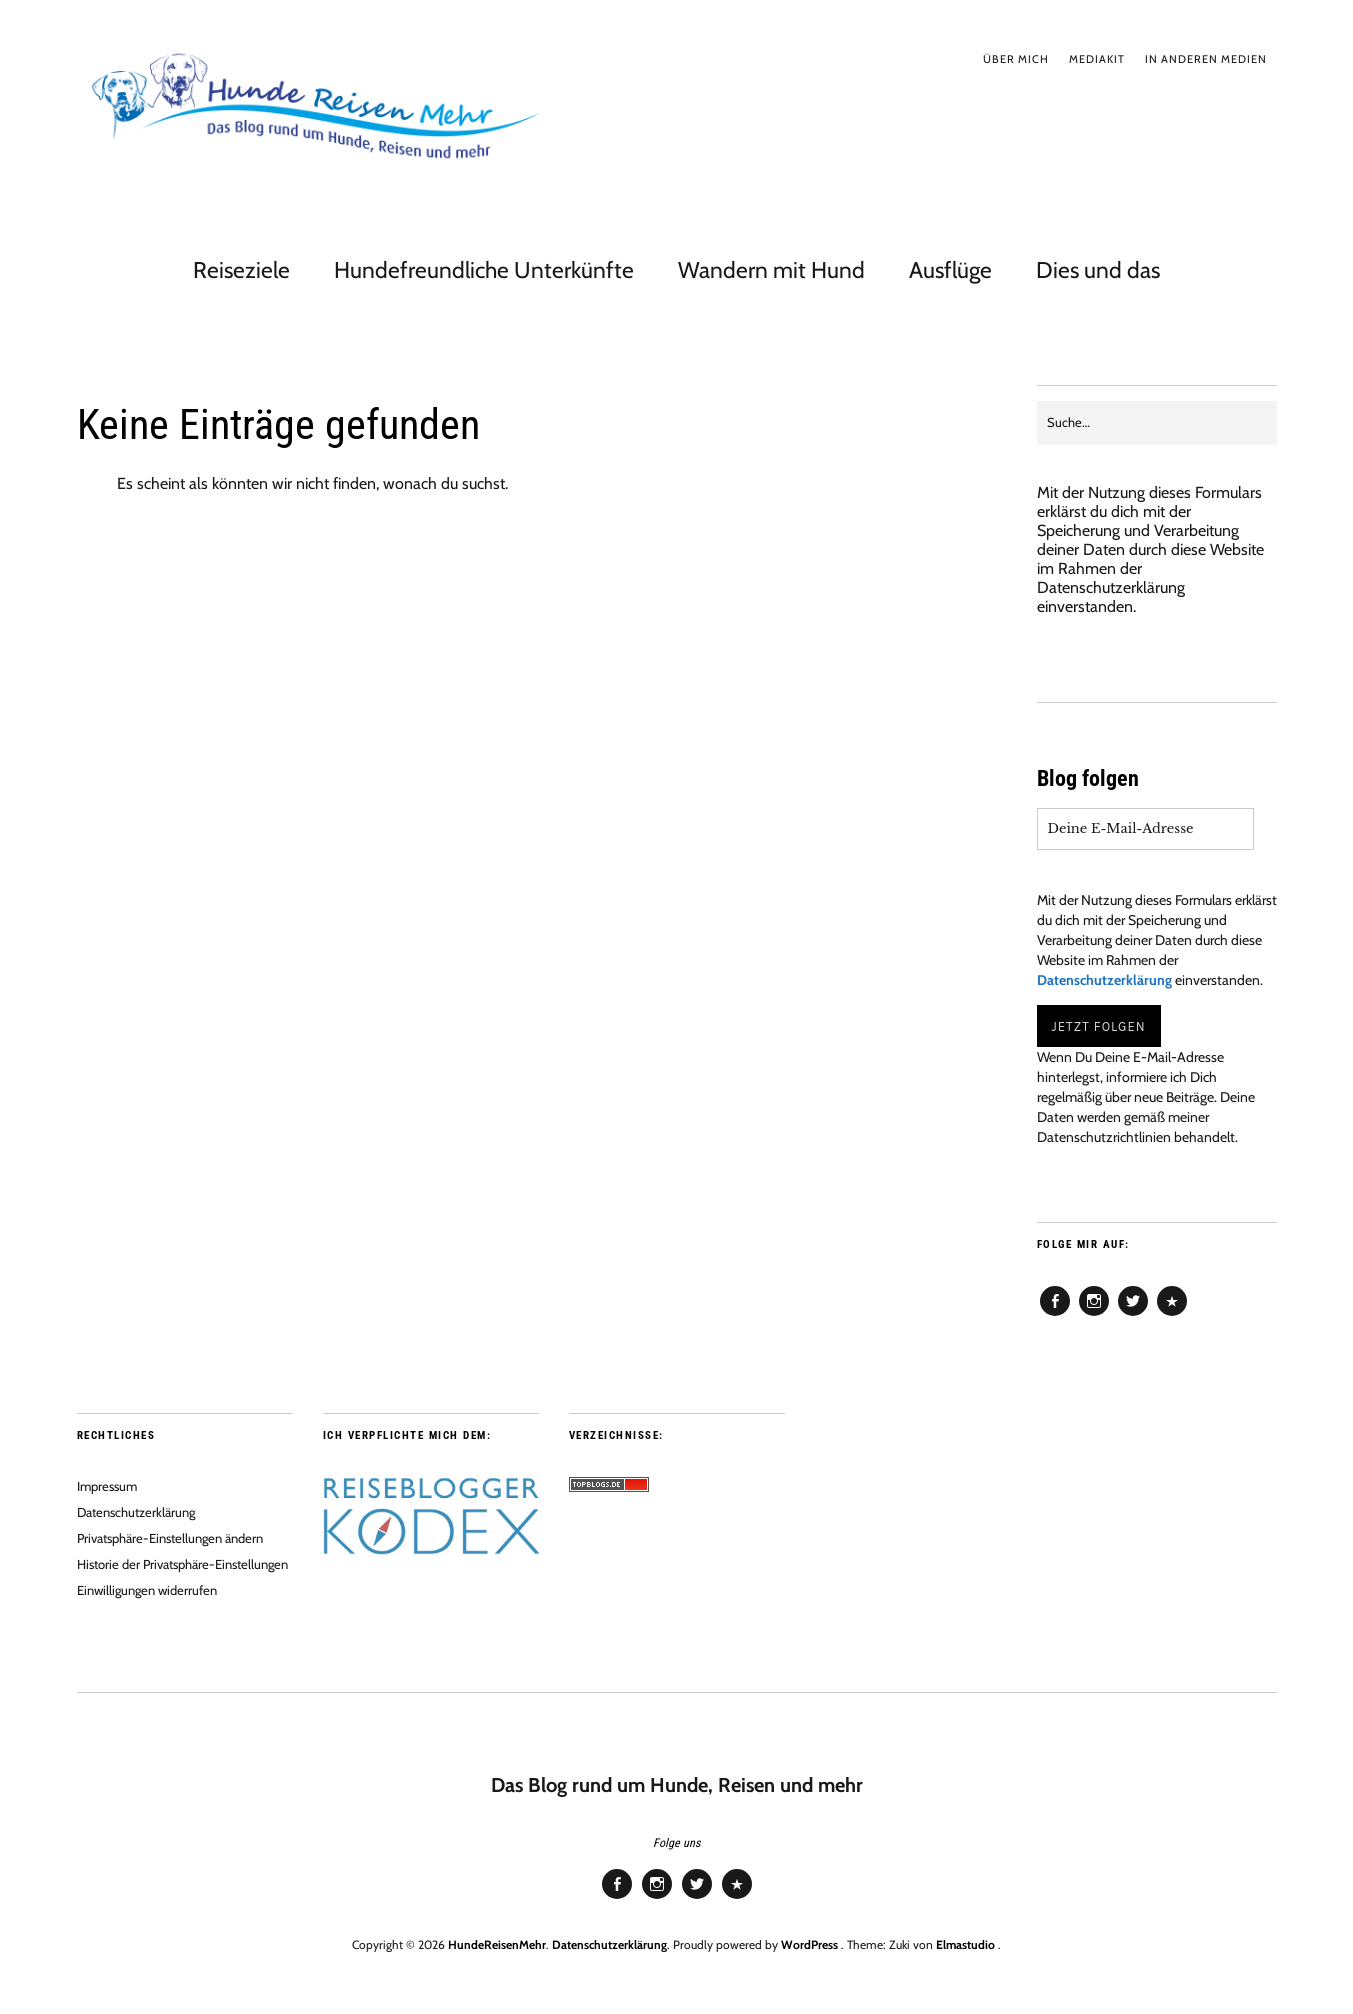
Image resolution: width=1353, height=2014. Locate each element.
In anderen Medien (1206, 59)
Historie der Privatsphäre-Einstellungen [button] (182, 1564)
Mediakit (1097, 59)
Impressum (107, 1486)
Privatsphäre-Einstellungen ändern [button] (170, 1538)
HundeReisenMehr (497, 1944)
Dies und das (1098, 270)
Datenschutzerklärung (1111, 587)
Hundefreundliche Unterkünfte (484, 270)
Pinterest (1172, 1315)
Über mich (1016, 59)
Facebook (1055, 1315)
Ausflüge (950, 270)
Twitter (1133, 1315)
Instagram (1094, 1315)
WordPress (809, 1944)
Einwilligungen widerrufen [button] (147, 1590)
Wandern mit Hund (771, 270)
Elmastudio (965, 1944)
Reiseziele (241, 270)
